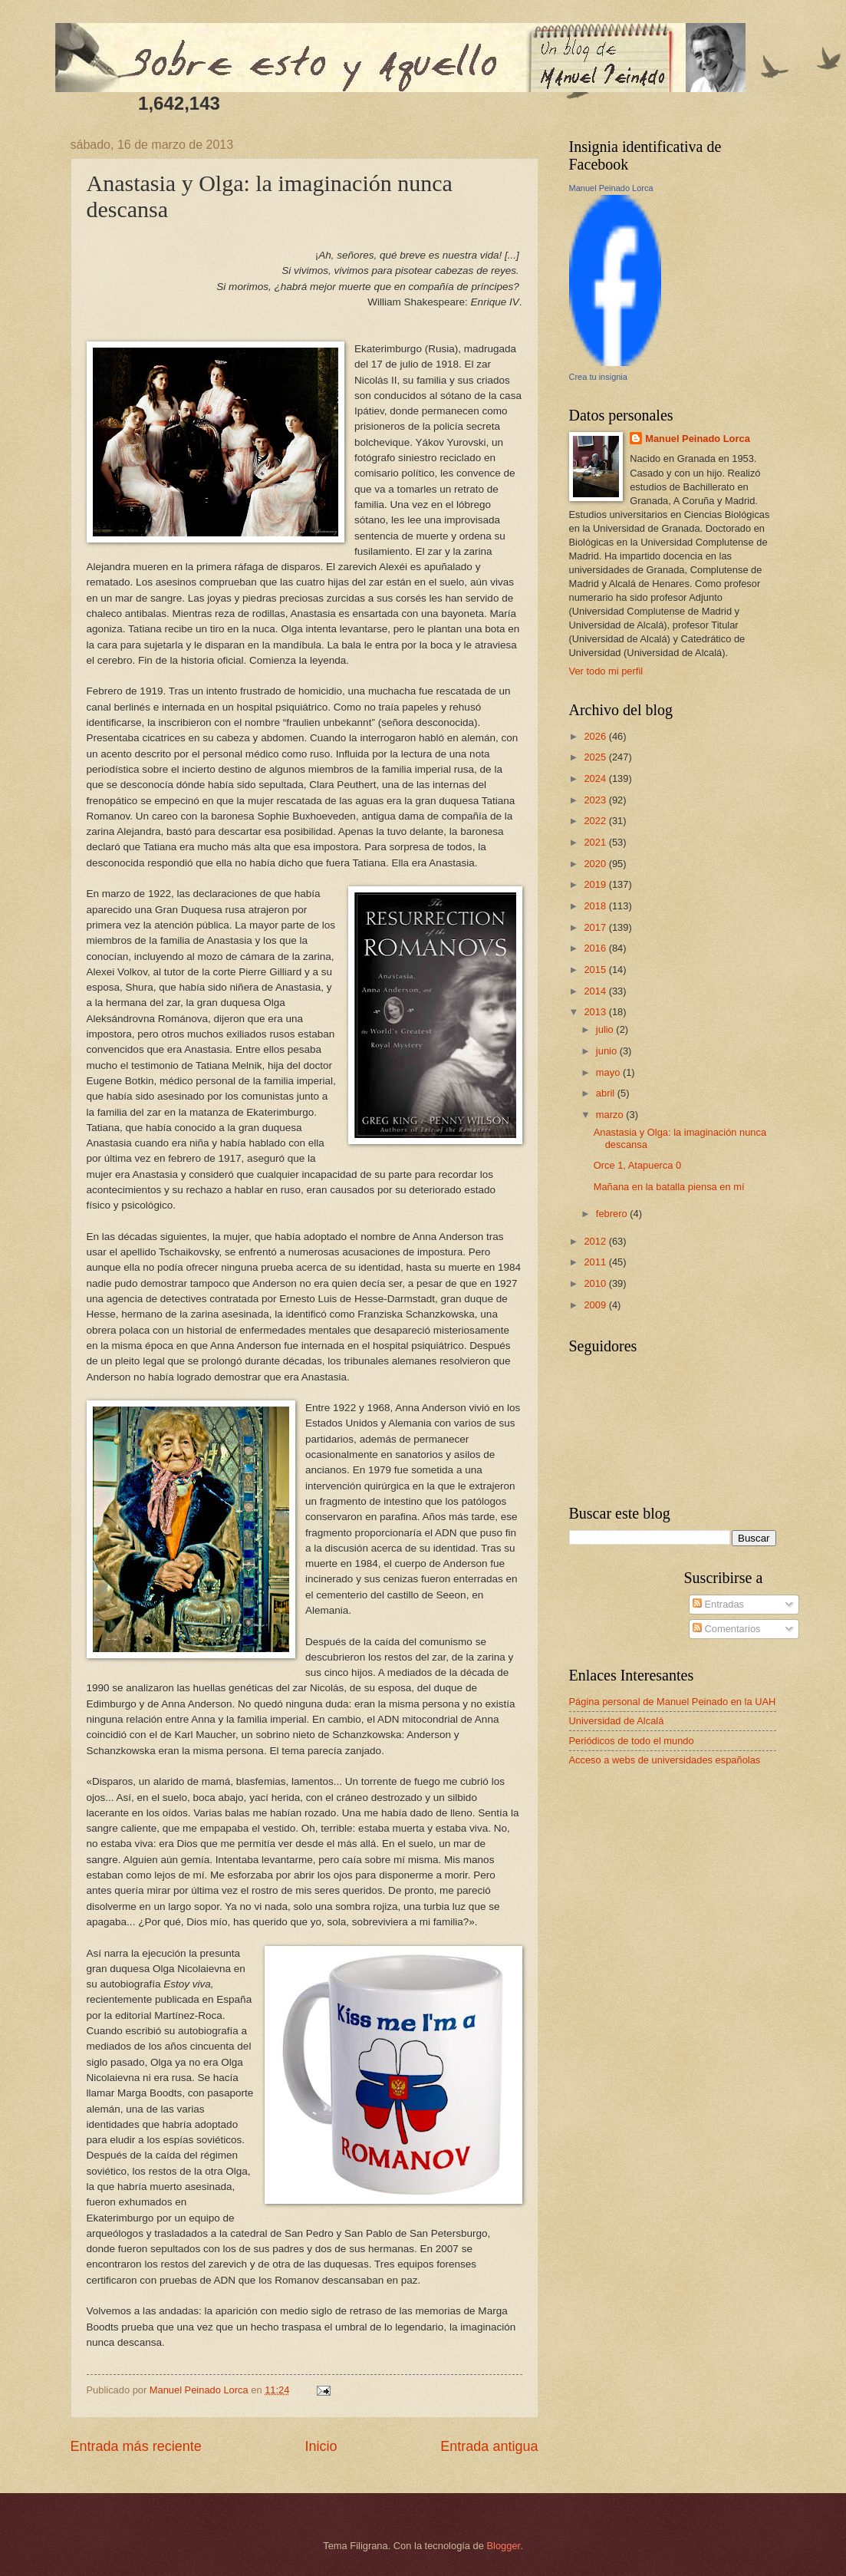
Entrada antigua (489, 2446)
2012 (596, 1241)
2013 (596, 1012)
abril (606, 1093)
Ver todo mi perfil (606, 671)
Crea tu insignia (598, 376)
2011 (596, 1262)
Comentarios (727, 1628)
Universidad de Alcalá (616, 1721)
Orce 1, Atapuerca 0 (638, 1165)
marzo (611, 1114)
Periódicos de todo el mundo (631, 1740)
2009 (596, 1305)
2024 (596, 778)
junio (608, 1051)
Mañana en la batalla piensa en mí (669, 1186)
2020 (596, 863)
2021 (596, 842)
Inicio (320, 2446)
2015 (596, 969)
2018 (596, 906)
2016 (596, 948)
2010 (596, 1283)
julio (606, 1029)
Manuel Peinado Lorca (611, 188)
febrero (613, 1213)
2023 (596, 800)
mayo (609, 1072)
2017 (596, 927)
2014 (596, 991)
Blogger (504, 2545)
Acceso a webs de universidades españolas (665, 1760)
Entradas (718, 1604)
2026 (596, 736)
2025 (596, 757)
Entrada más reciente (136, 2446)
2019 (596, 884)
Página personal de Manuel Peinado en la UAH (672, 1701)
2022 (596, 820)
